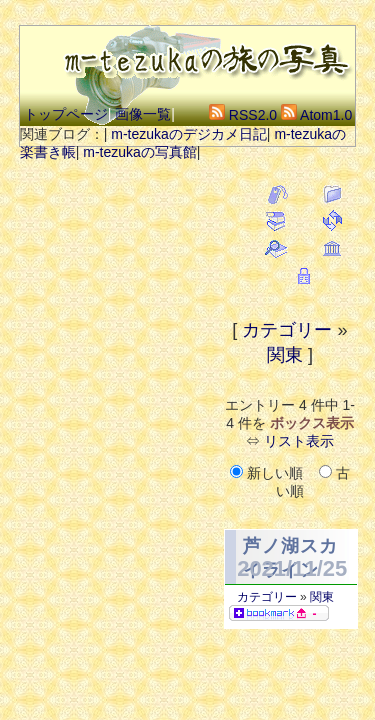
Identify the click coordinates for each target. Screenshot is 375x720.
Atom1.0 (316, 115)
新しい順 (268, 473)
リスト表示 (299, 441)
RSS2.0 (243, 115)
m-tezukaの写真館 (140, 152)
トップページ (66, 114)
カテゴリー (287, 330)
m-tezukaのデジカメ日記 (189, 134)
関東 (285, 355)
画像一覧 (143, 114)
